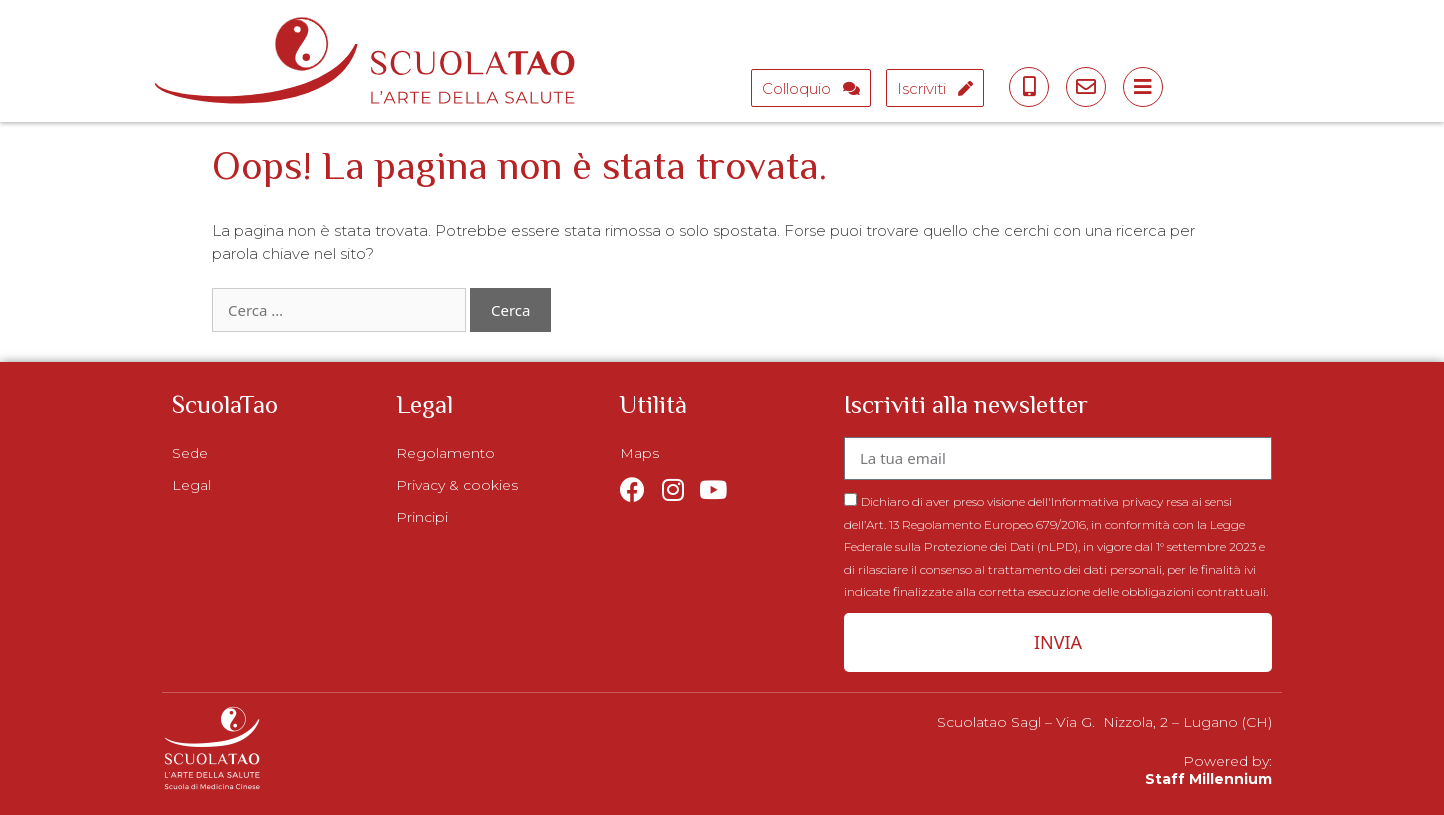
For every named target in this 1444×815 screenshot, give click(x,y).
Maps (639, 453)
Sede (190, 453)
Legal (191, 485)
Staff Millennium (1208, 779)
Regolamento (445, 453)
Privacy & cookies (457, 485)
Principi (422, 517)
